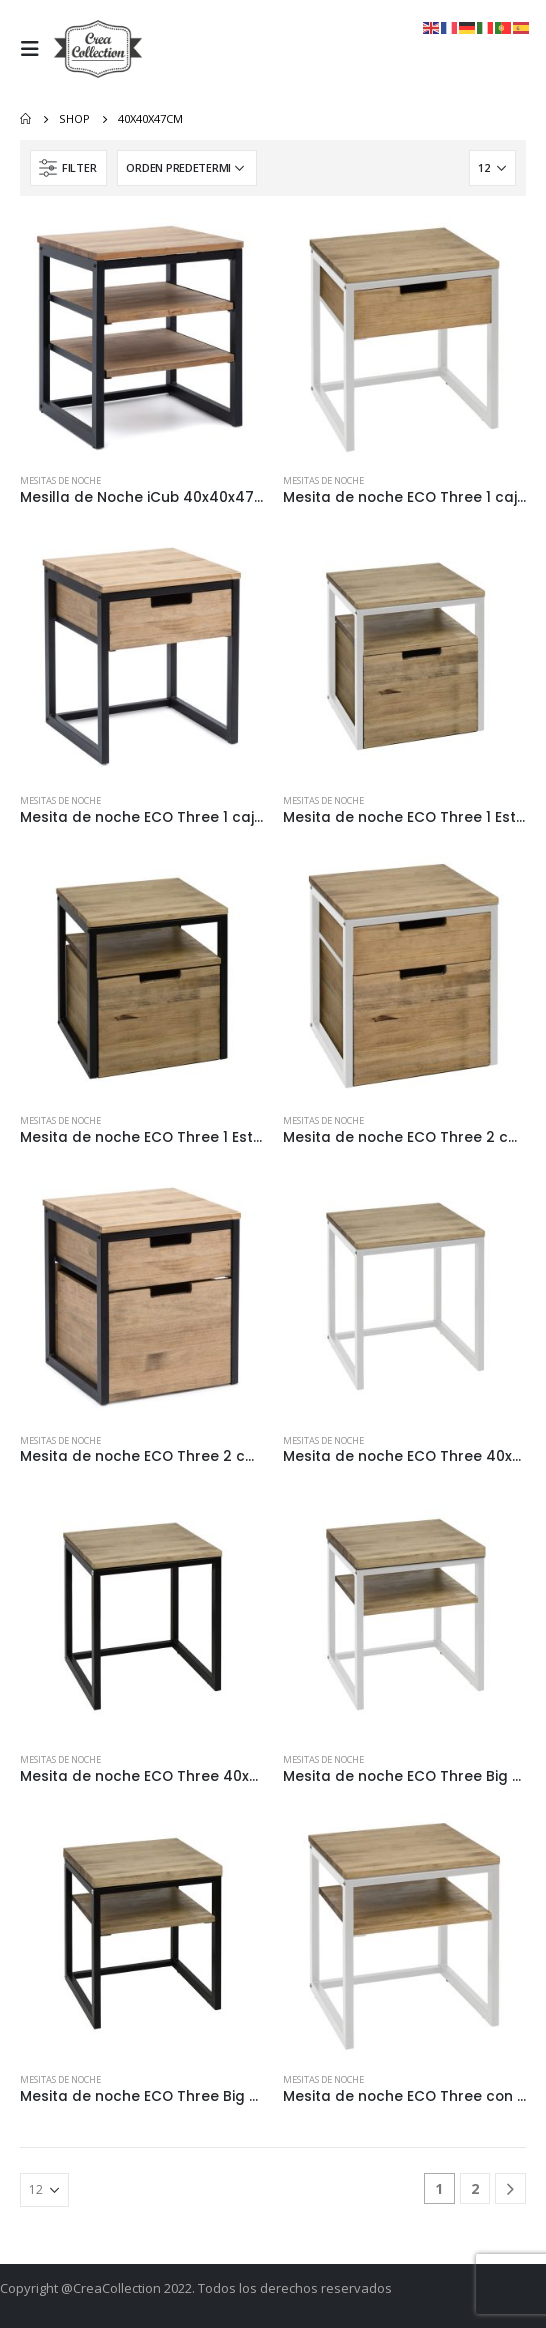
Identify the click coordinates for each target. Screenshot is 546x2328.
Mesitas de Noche (60, 480)
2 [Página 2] (475, 2188)
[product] (141, 337)
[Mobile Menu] (35, 49)
